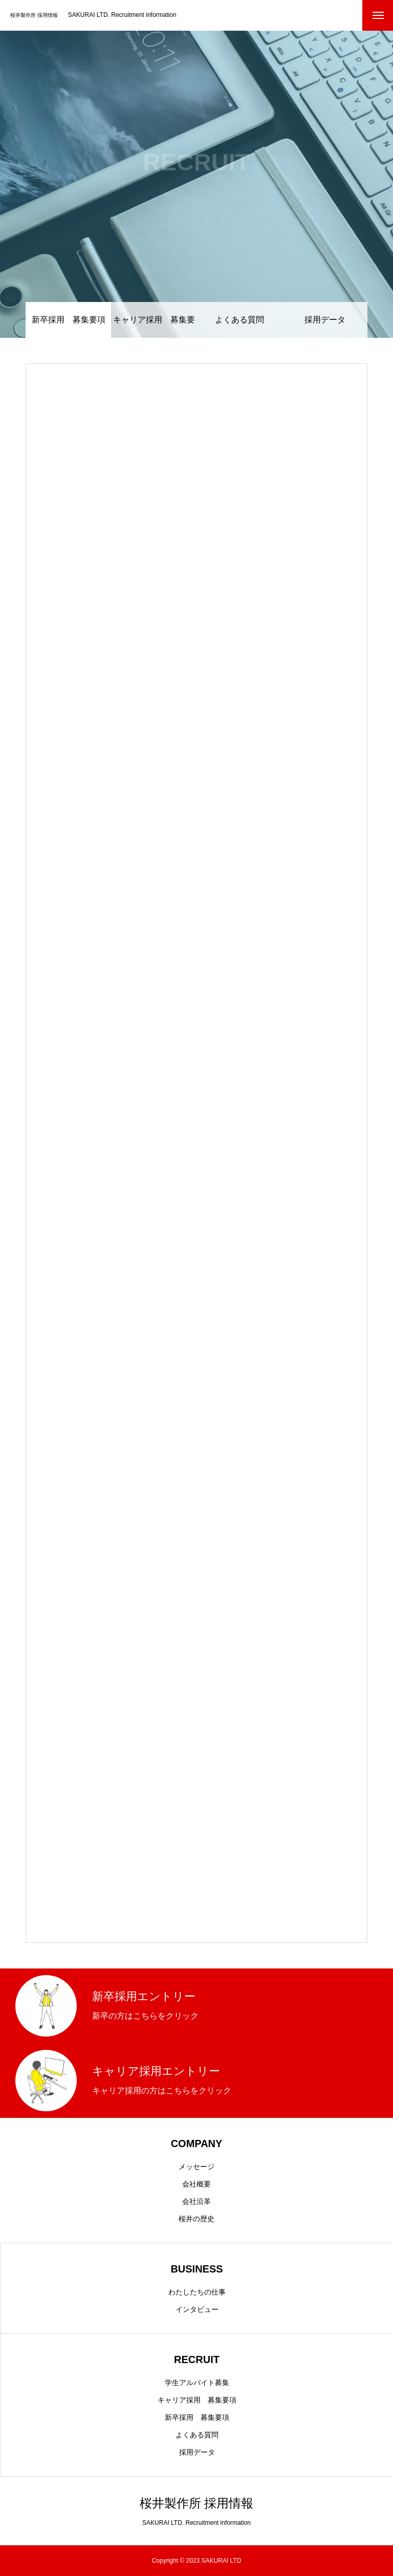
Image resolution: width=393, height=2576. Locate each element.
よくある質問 (239, 319)
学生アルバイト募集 (197, 2382)
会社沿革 (196, 2201)
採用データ (324, 319)
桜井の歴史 (196, 2218)
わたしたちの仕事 (197, 2292)
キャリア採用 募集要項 (154, 326)
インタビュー (197, 2309)
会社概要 (196, 2184)
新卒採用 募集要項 (197, 2417)
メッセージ (196, 2166)
